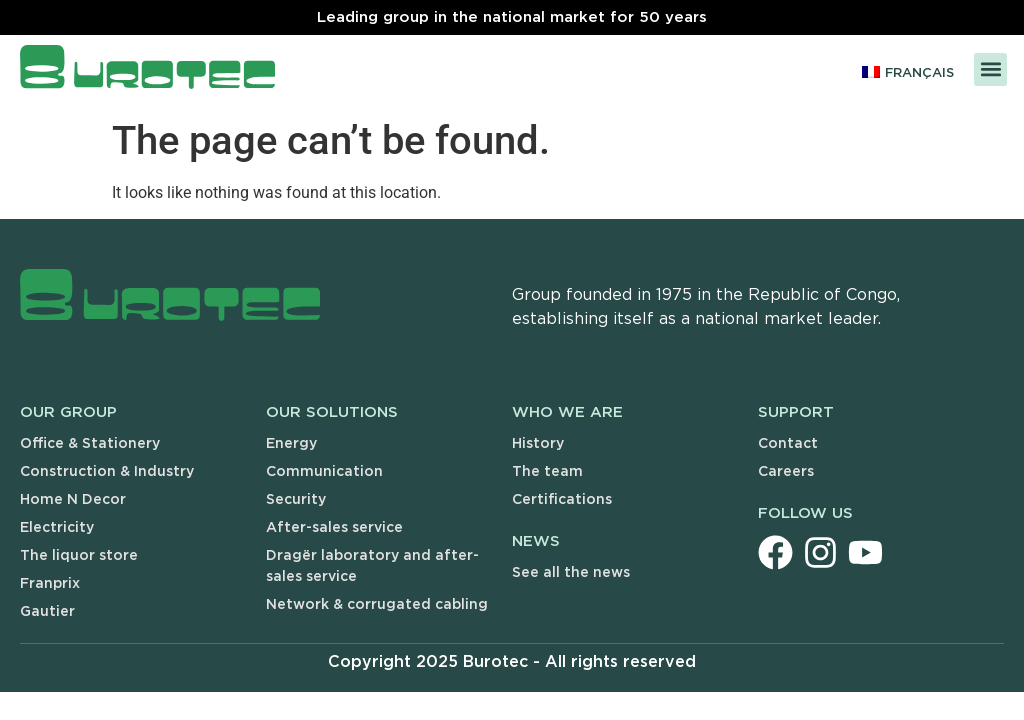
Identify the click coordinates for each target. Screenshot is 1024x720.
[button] (990, 69)
